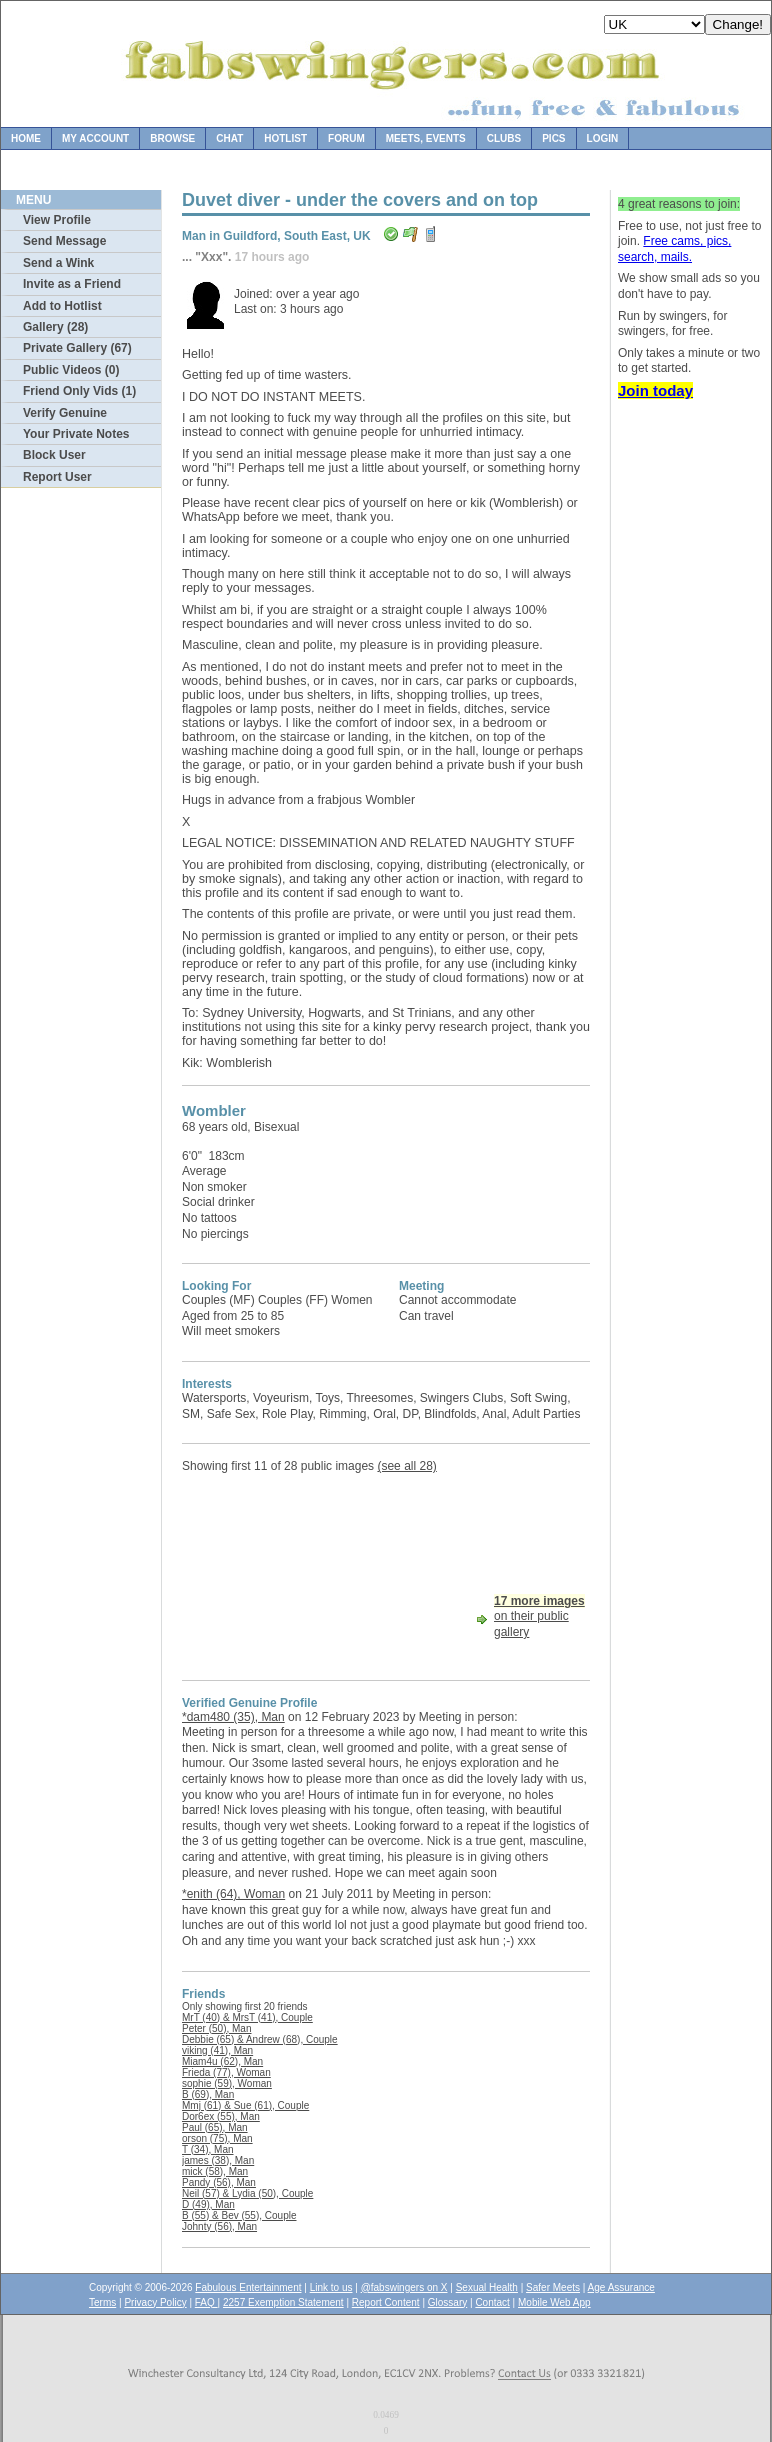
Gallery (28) (55, 327)
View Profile (57, 220)
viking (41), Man (217, 2050)
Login (603, 138)
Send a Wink (58, 263)
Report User (57, 477)
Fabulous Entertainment (248, 2287)
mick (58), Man (215, 2171)
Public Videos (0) (71, 370)
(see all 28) (406, 1466)
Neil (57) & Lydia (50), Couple (247, 2193)
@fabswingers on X (404, 2287)
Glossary (447, 2302)
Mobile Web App (554, 2302)
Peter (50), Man (216, 2028)
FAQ (206, 2302)
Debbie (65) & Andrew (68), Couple (260, 2039)
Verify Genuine (65, 413)
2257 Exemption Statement (283, 2302)
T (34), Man (208, 2149)
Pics (553, 138)
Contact (492, 2302)
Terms (102, 2302)
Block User (54, 455)
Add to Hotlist (62, 306)
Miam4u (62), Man (222, 2061)
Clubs (504, 138)
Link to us (331, 2287)
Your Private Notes (76, 434)
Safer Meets (553, 2287)
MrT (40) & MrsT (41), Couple (247, 2017)
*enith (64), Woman (233, 1894)
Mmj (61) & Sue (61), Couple (245, 2105)
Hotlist (285, 138)
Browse (172, 138)
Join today (655, 390)
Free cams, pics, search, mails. (674, 249)
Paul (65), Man (215, 2127)
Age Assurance (621, 2287)
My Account (95, 138)
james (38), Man (218, 2160)
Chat (229, 138)
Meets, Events (426, 138)
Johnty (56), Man (219, 2226)
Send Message (64, 241)
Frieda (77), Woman (226, 2072)
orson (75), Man (217, 2138)
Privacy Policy (155, 2302)
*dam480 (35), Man (233, 1717)
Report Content (386, 2302)
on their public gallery (539, 1616)
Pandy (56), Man (219, 2182)
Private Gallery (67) (77, 348)
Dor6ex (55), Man (221, 2116)
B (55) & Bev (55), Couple (239, 2215)
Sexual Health (487, 2287)
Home (26, 138)
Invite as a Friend (72, 284)
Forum (346, 138)
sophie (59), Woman (227, 2083)
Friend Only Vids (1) (79, 391)
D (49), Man (208, 2204)
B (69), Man (208, 2094)
